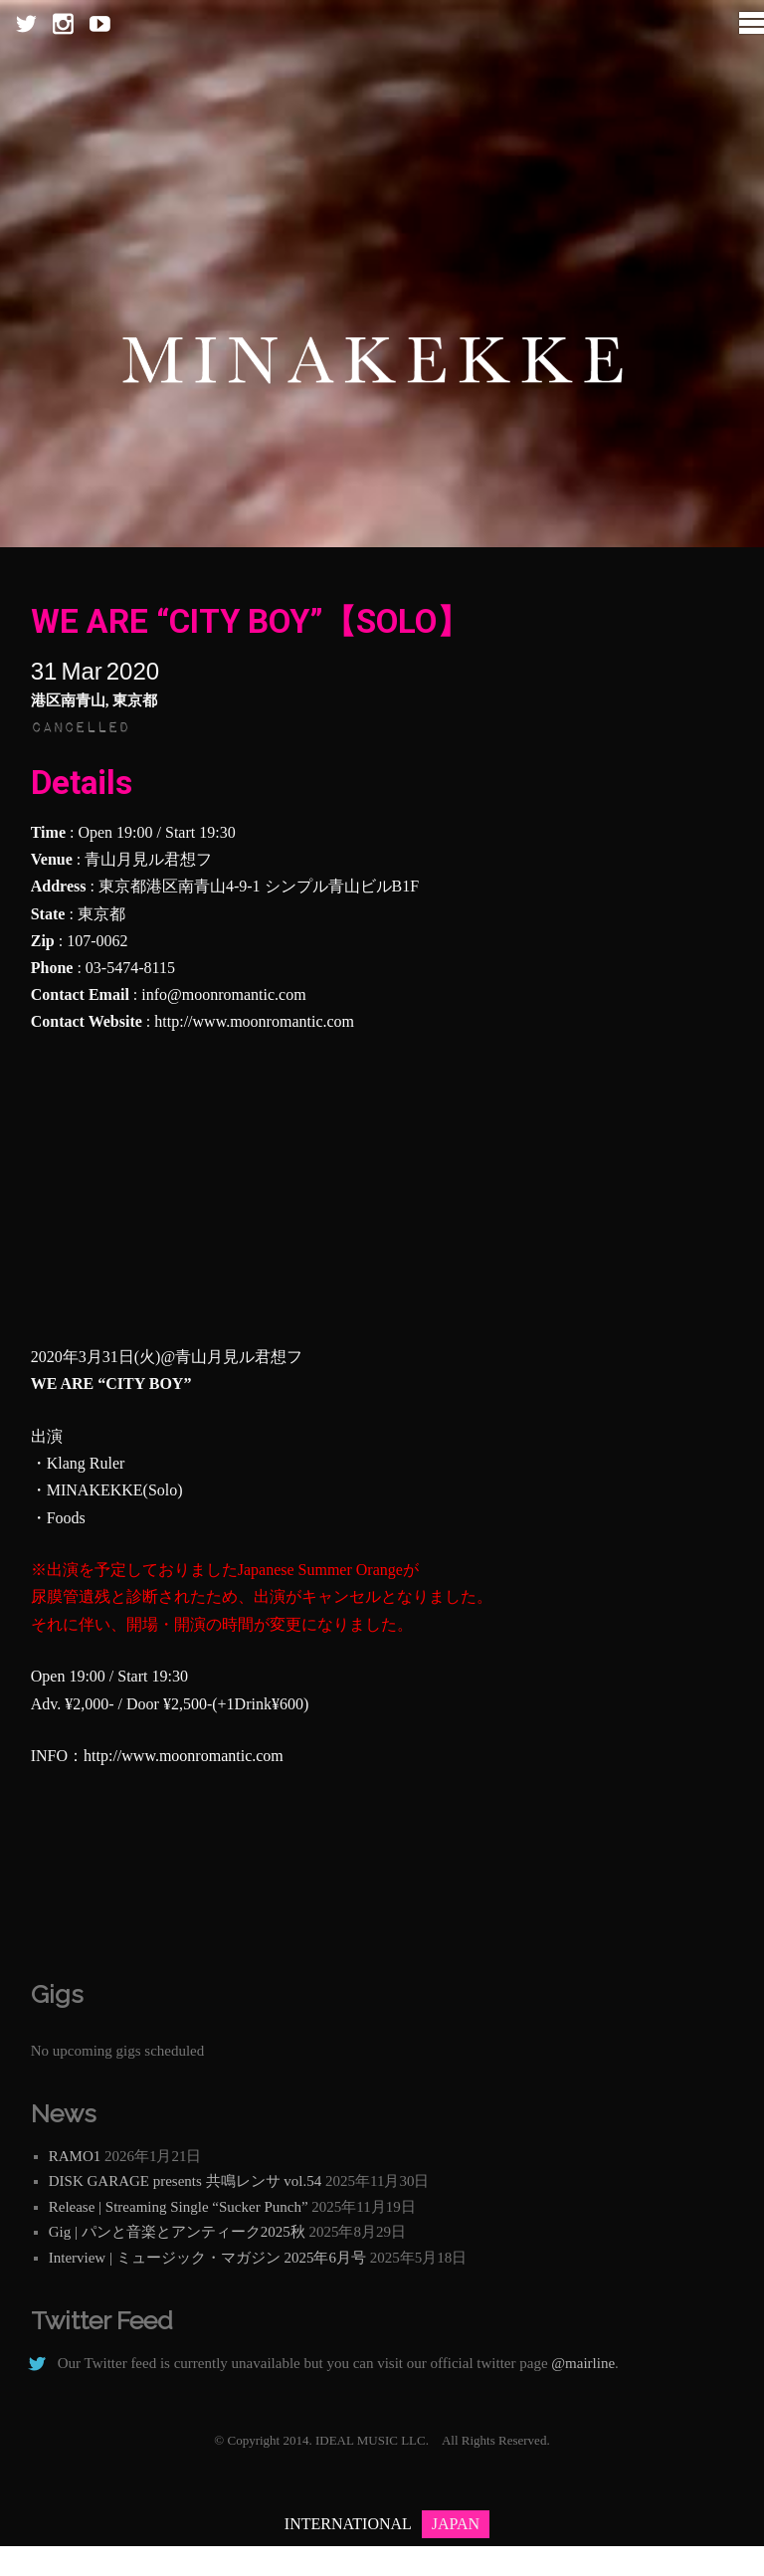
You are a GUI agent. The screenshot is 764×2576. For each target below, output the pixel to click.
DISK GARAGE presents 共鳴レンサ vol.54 (185, 2181)
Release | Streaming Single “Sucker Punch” (178, 2207)
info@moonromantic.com (223, 994)
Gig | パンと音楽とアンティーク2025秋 (177, 2232)
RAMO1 (75, 2156)
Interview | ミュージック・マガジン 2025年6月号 (207, 2258)
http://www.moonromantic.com (254, 1021)
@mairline (583, 2363)
